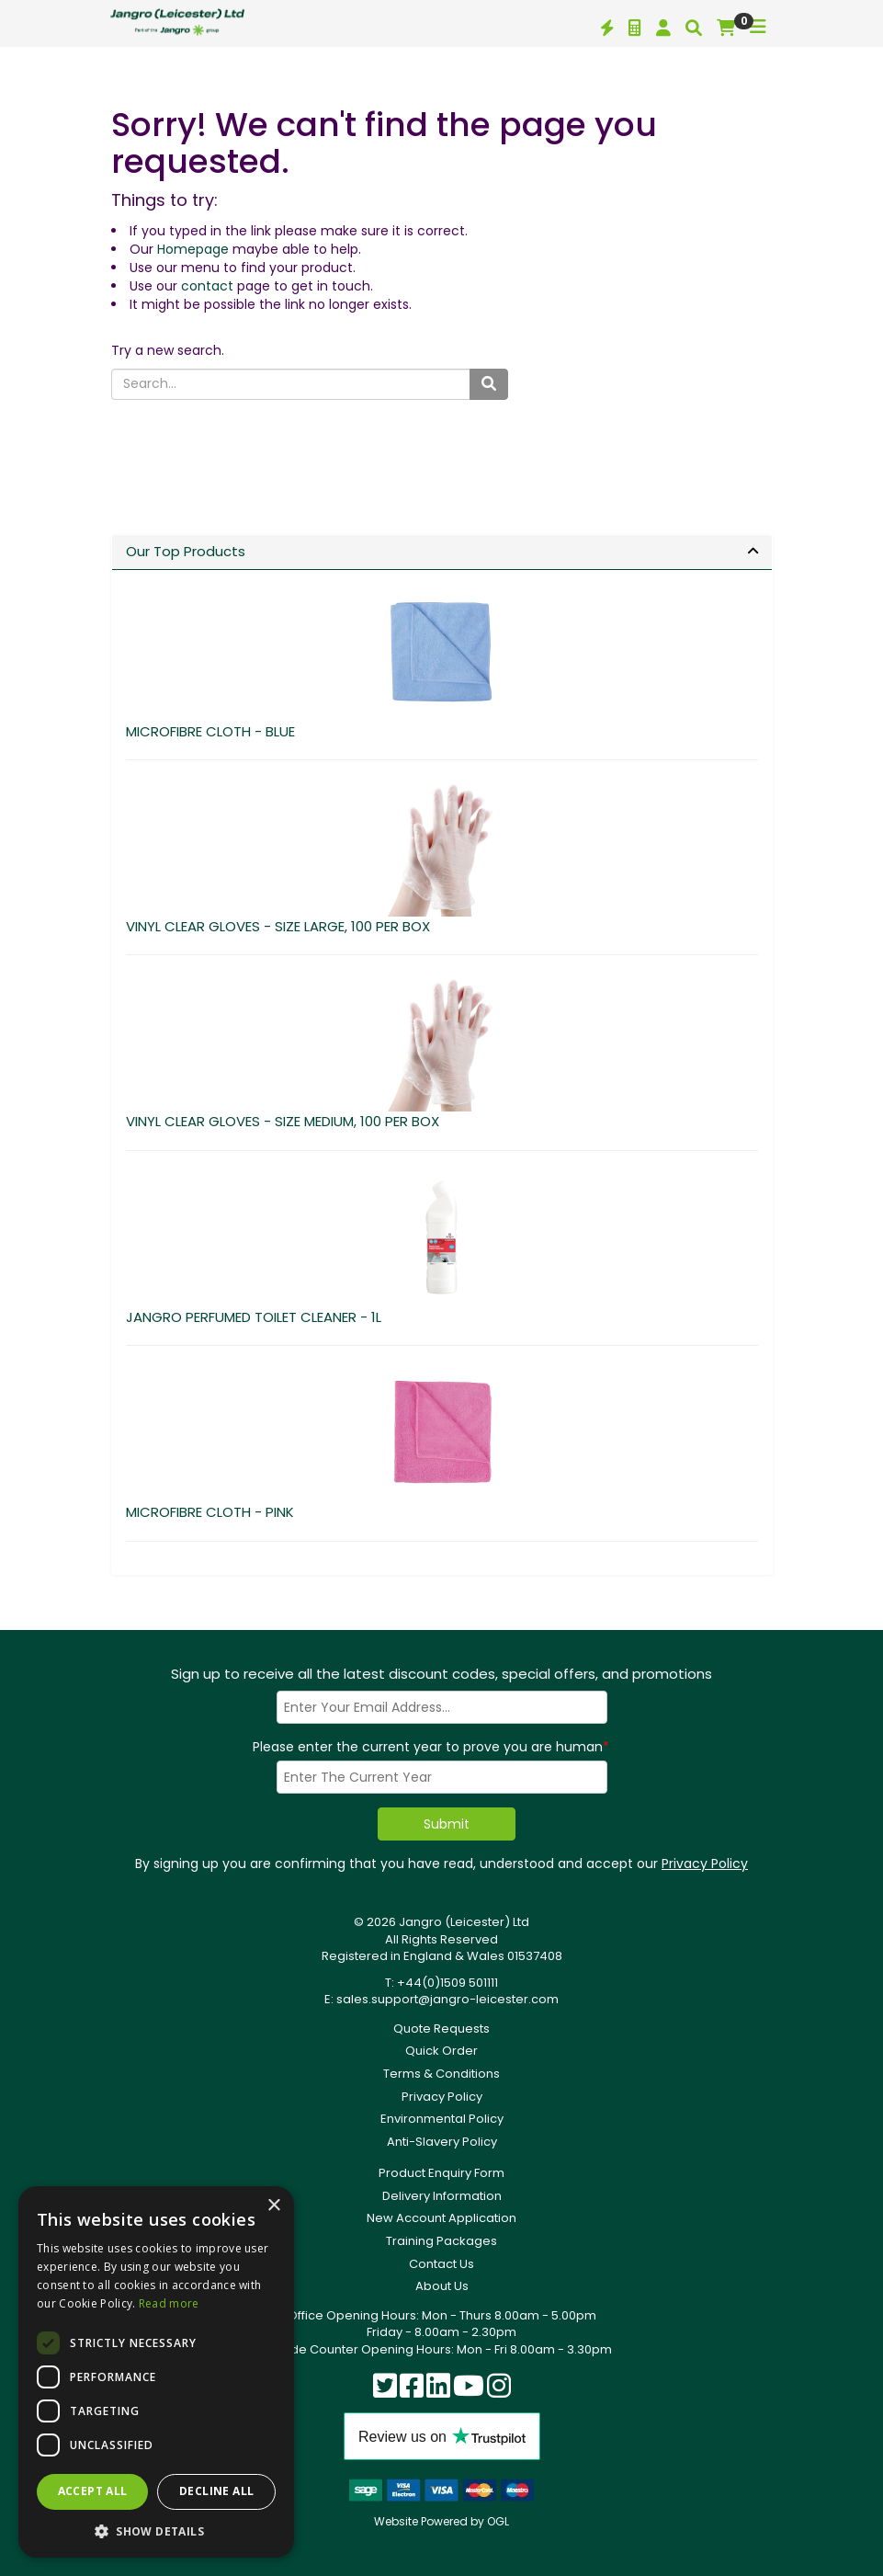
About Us (442, 2286)
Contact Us (441, 2264)
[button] (156, 2530)
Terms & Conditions (441, 2073)
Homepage (193, 249)
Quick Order (441, 2050)
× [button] (273, 2206)
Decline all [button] (216, 2491)
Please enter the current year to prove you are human (431, 1747)
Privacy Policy (705, 1863)
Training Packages (441, 2241)
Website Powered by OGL (441, 2521)
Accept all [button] (93, 2491)
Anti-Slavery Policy (442, 2141)
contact (207, 286)
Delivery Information (442, 2196)
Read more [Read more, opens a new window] (169, 2303)
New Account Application (441, 2218)
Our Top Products (185, 551)
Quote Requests (441, 2028)
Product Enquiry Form (441, 2173)
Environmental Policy (442, 2118)
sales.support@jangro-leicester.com (447, 1999)
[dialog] (156, 2372)
